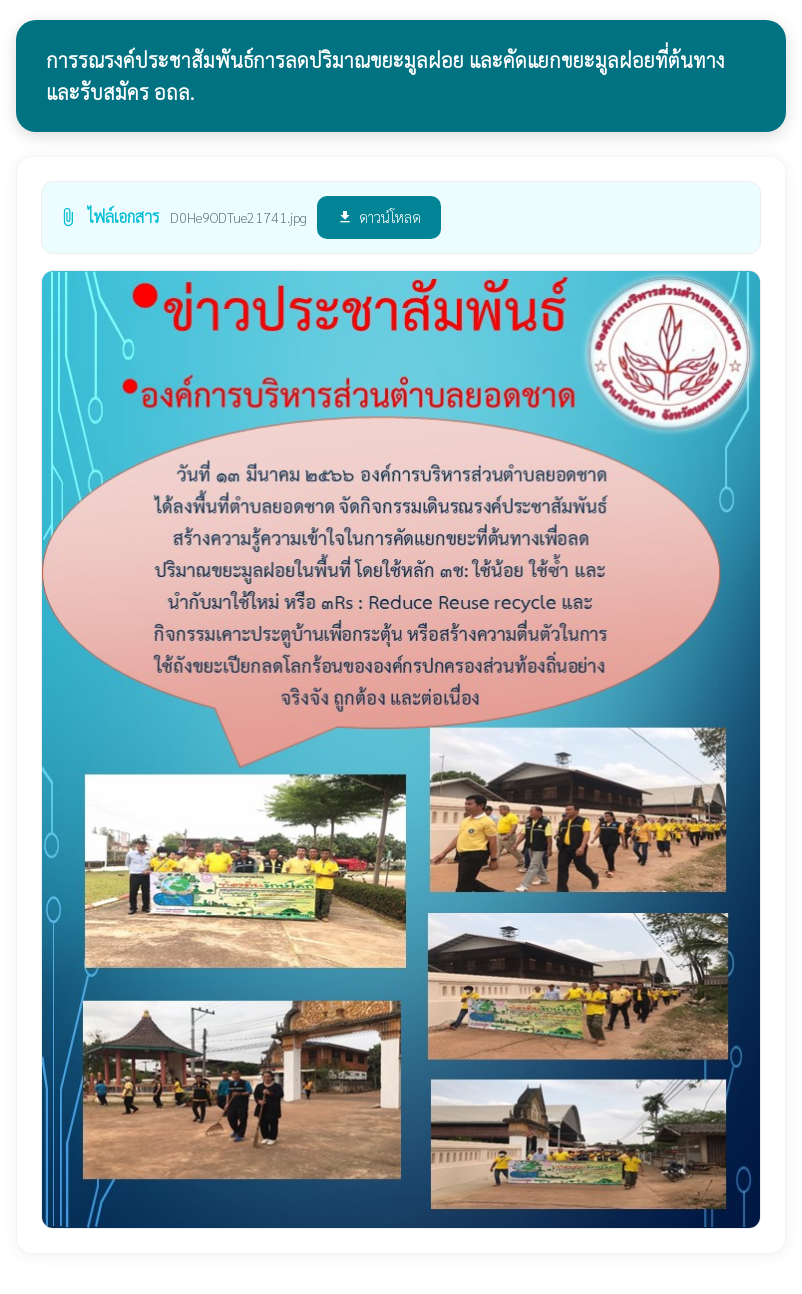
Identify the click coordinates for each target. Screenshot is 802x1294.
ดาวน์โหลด (379, 216)
